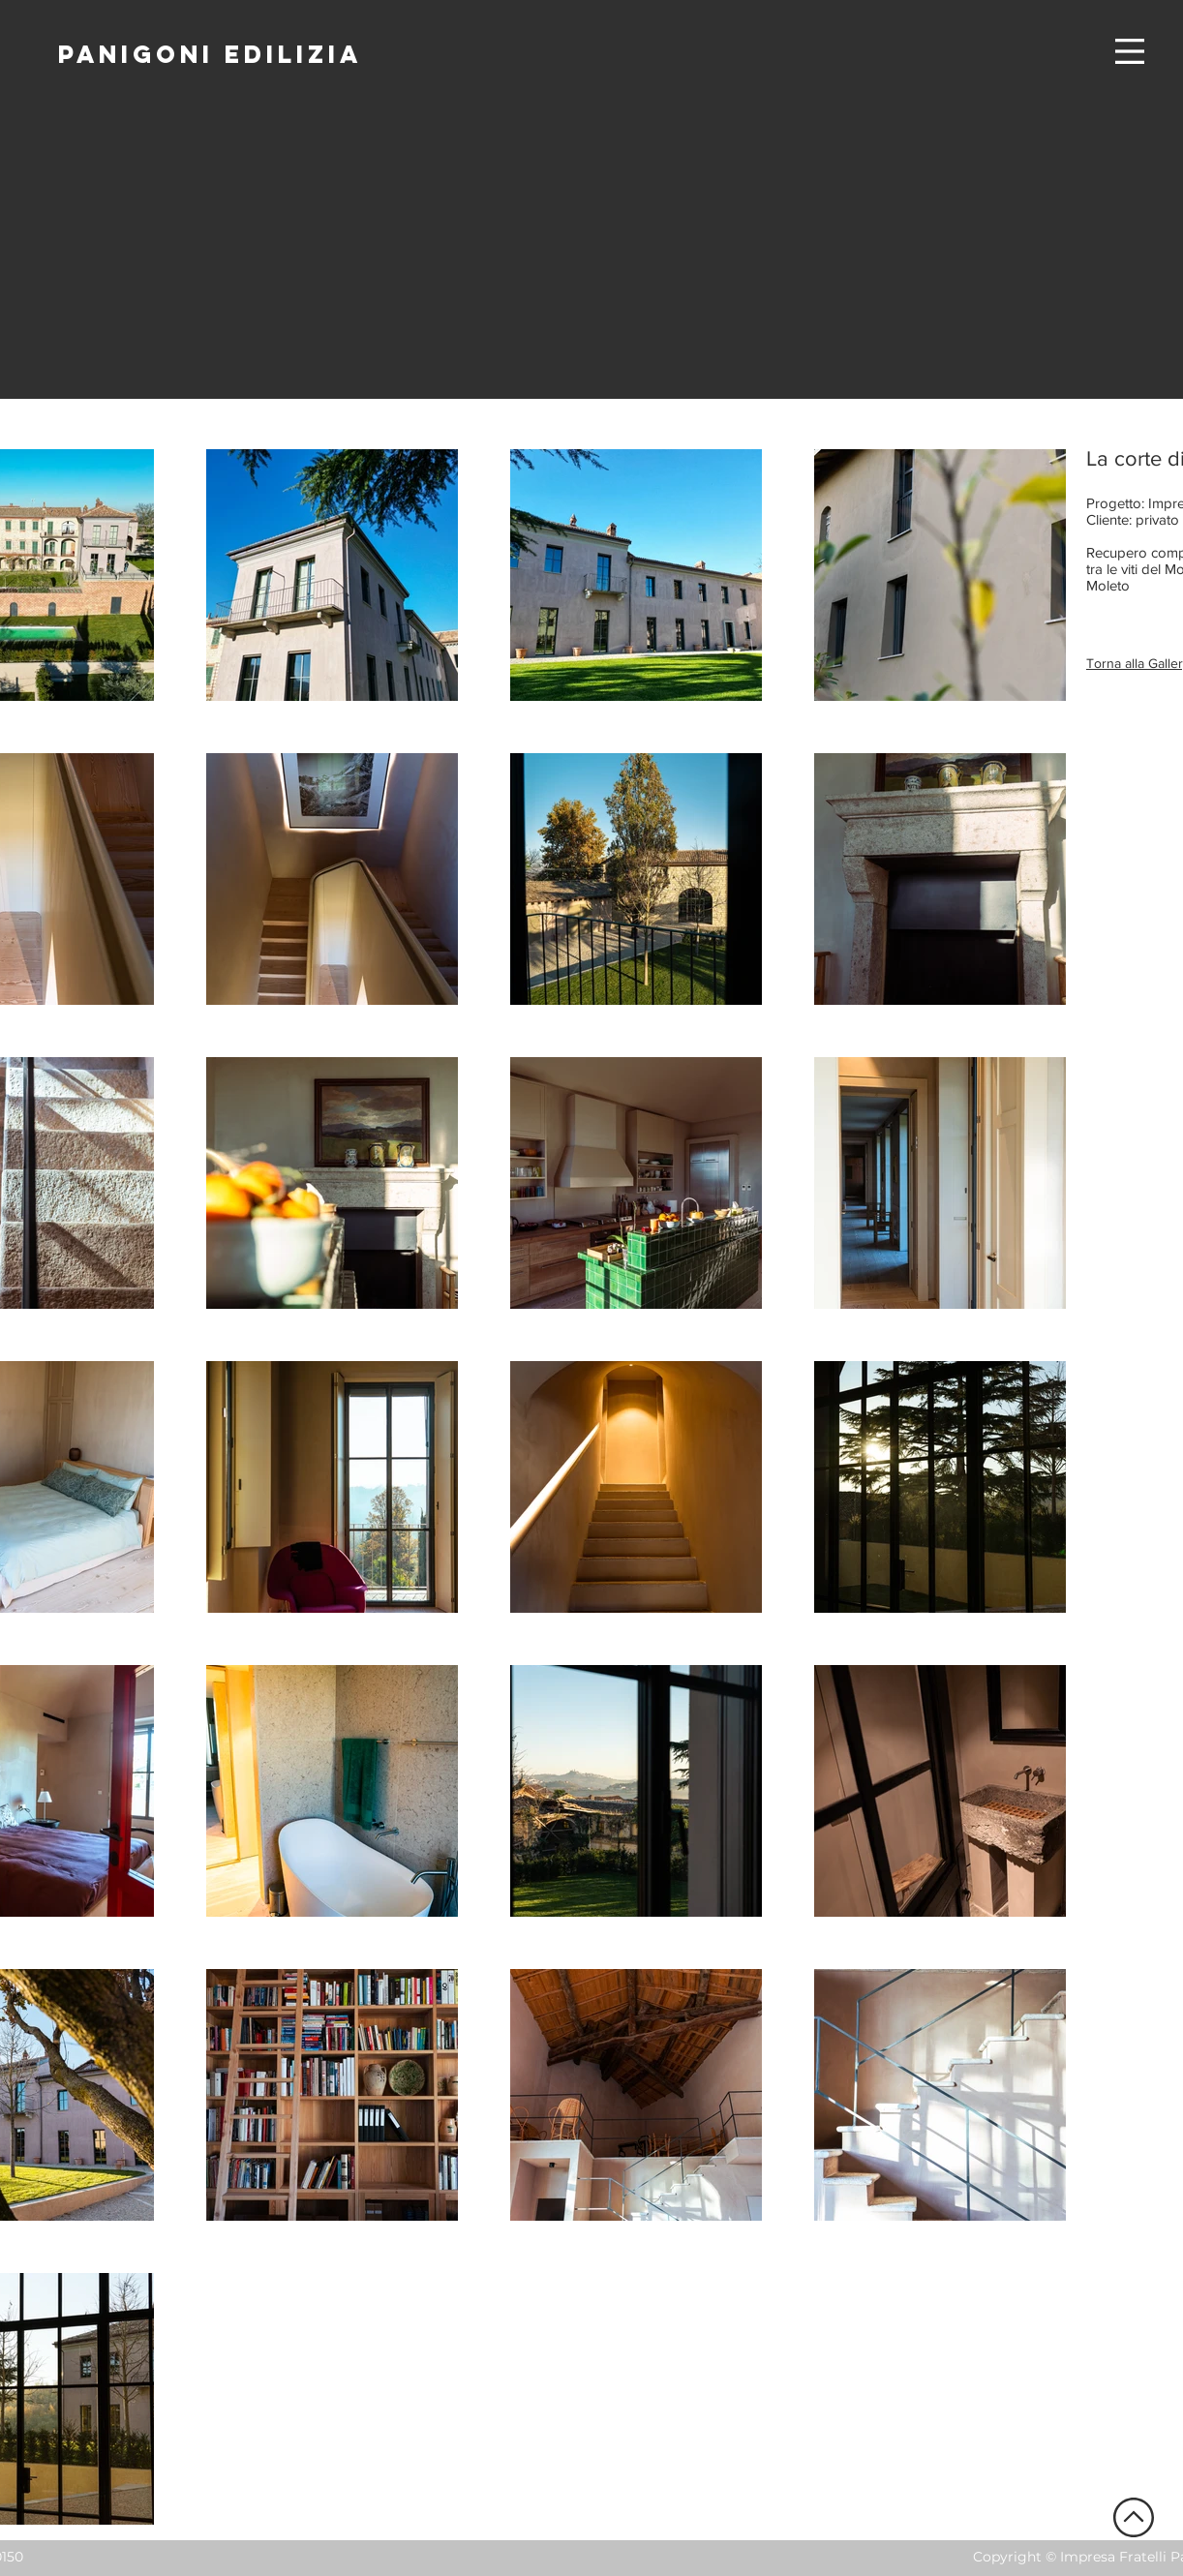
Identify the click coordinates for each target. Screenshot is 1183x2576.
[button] (1129, 51)
